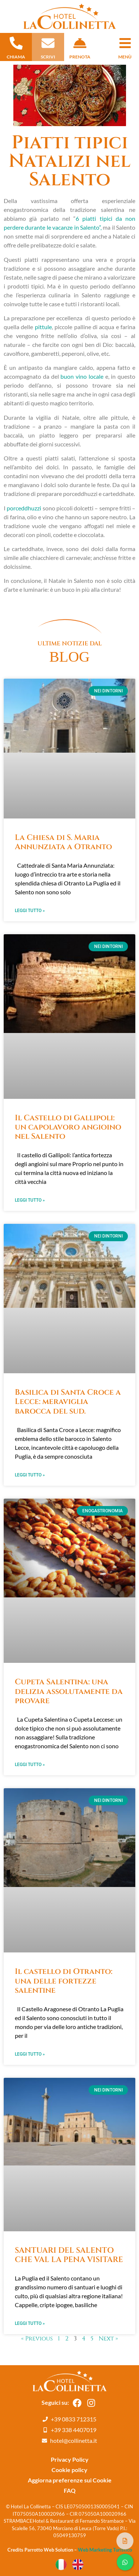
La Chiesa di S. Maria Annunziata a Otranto (63, 842)
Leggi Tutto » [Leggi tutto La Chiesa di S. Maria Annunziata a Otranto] (30, 910)
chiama (16, 57)
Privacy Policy (70, 2459)
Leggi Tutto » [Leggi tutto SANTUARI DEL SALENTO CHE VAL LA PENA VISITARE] (30, 2323)
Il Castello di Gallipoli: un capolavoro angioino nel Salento (68, 1127)
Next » (108, 2338)
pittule (43, 326)
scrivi (48, 57)
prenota (79, 57)
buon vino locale (81, 376)
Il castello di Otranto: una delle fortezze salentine (63, 1980)
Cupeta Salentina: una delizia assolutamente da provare (69, 1691)
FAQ (70, 2490)
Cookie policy (69, 2469)
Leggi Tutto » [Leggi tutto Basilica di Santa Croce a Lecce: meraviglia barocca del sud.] (30, 1475)
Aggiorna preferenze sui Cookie (70, 2480)
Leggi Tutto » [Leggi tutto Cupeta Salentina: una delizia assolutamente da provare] (30, 1764)
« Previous (37, 2338)
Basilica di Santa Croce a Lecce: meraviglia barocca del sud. (68, 1401)
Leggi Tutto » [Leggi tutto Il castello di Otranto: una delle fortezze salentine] (30, 2054)
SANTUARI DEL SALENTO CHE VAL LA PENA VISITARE (69, 2255)
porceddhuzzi (24, 508)
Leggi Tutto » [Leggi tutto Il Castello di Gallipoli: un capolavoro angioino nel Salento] (30, 1200)
